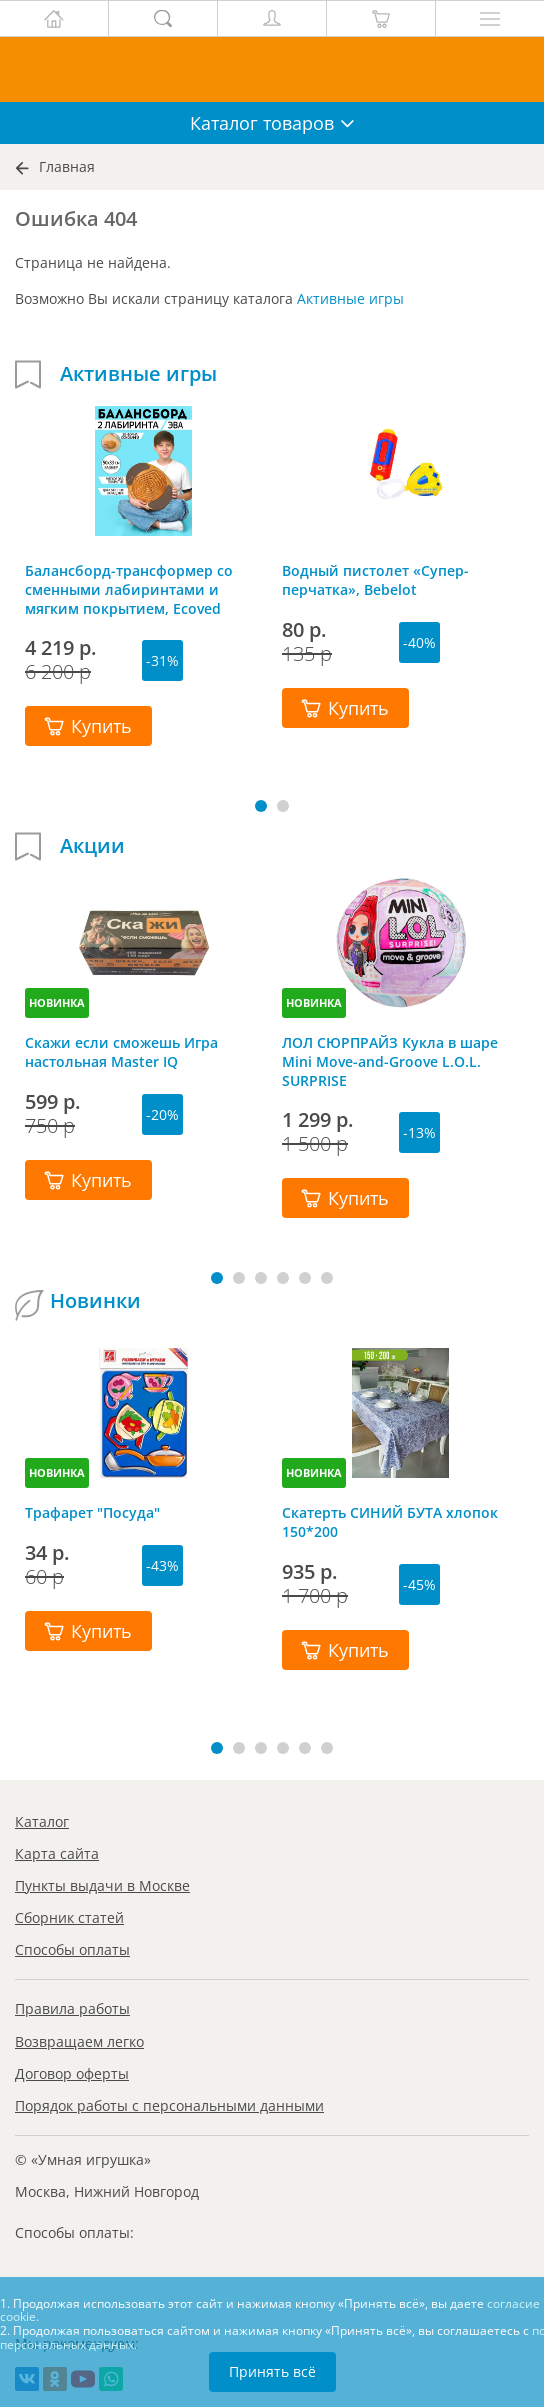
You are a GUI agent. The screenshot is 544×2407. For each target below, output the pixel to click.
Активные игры (350, 298)
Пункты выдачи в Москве (102, 1885)
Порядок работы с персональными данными (169, 2105)
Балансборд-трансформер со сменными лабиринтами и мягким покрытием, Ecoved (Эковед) (129, 589)
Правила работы (72, 2008)
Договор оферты (72, 2073)
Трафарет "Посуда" (92, 1512)
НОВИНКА (57, 1002)
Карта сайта (57, 1853)
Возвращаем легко (79, 2041)
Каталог (42, 1821)
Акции (92, 846)
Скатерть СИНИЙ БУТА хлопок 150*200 (390, 1522)
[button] (261, 806)
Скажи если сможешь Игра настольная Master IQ (121, 1052)
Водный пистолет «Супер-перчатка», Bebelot (375, 580)
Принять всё (272, 2371)
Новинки (95, 1301)
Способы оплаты (72, 1949)
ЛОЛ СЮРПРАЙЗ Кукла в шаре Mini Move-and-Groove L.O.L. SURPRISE (390, 1061)
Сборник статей (69, 1917)
